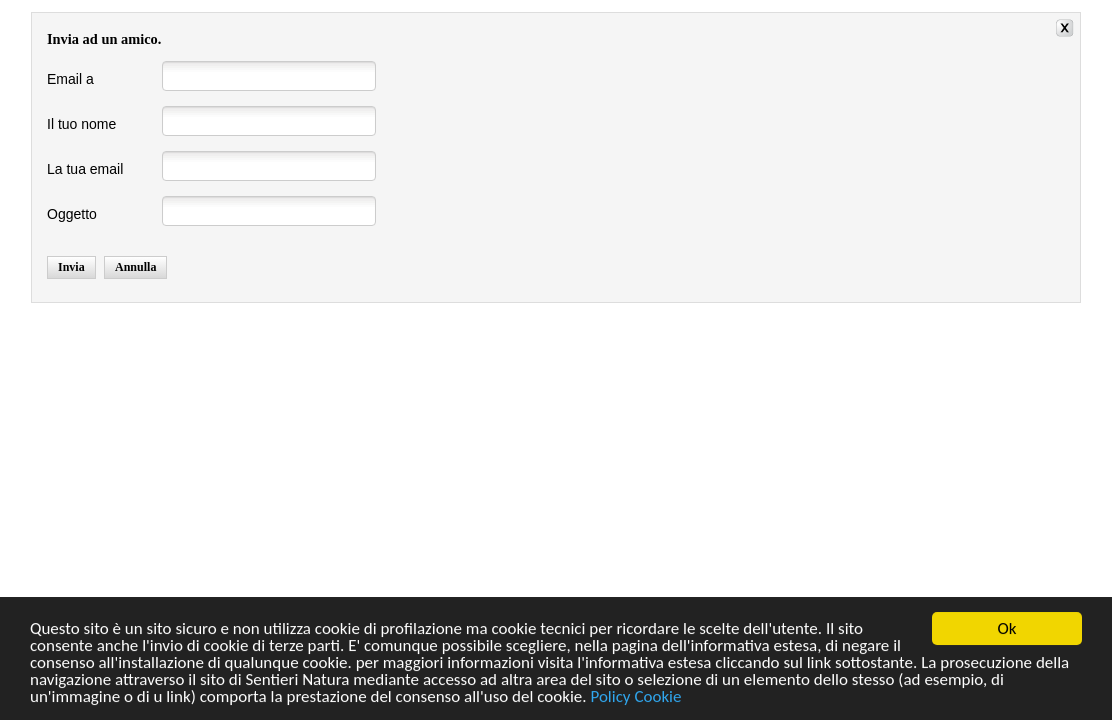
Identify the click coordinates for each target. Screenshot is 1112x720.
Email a (70, 79)
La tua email (85, 169)
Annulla (135, 267)
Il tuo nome (81, 124)
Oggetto (72, 214)
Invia (71, 267)
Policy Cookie (635, 697)
